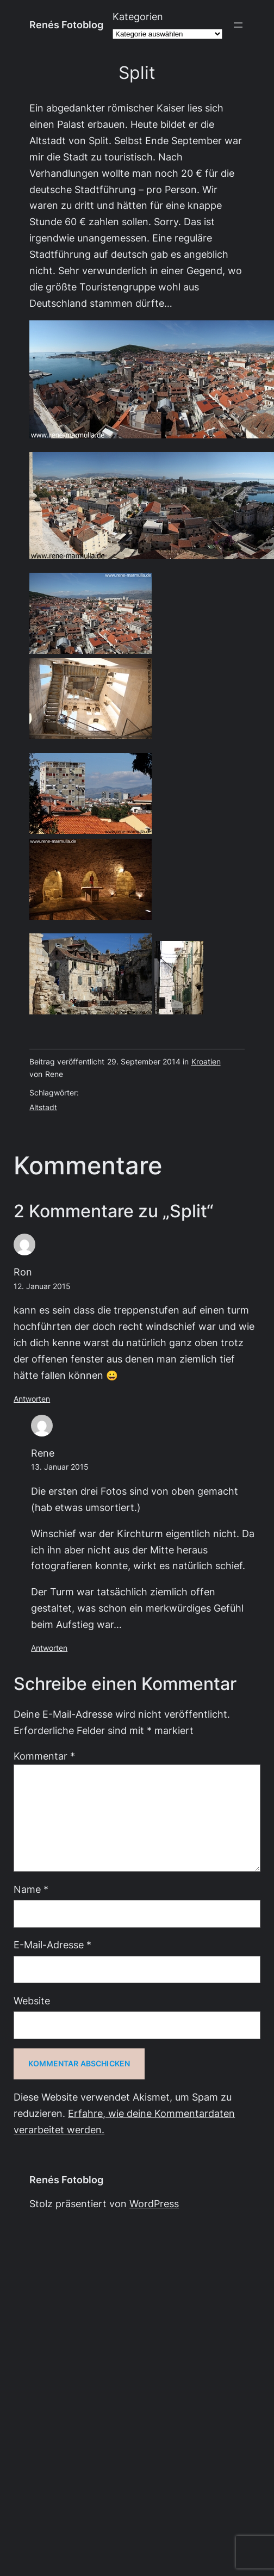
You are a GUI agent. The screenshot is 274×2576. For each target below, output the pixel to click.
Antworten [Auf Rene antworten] (49, 1648)
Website (32, 2001)
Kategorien (138, 16)
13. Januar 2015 (60, 1467)
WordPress (154, 2203)
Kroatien (206, 1061)
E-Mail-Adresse (52, 1944)
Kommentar (44, 1756)
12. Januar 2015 (42, 1286)
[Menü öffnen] (238, 25)
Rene (42, 1453)
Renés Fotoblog (66, 24)
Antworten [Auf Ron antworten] (32, 1399)
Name (31, 1889)
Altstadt (43, 1107)
